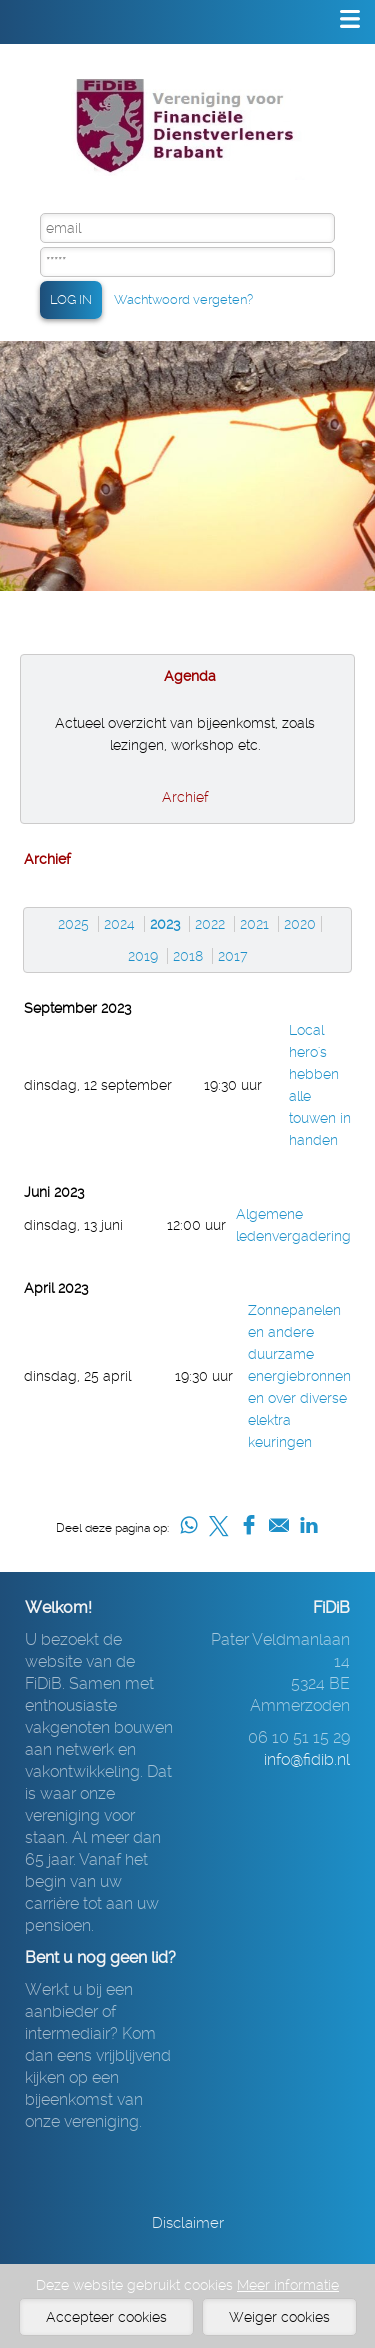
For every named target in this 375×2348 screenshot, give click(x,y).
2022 (210, 924)
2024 (119, 924)
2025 (73, 924)
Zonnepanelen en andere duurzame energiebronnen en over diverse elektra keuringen (299, 1376)
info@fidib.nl (307, 1759)
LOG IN (71, 299)
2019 (143, 956)
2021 (254, 924)
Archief (185, 797)
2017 (233, 956)
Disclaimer (188, 2223)
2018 (188, 956)
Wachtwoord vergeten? (183, 299)
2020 (300, 924)
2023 (165, 924)
